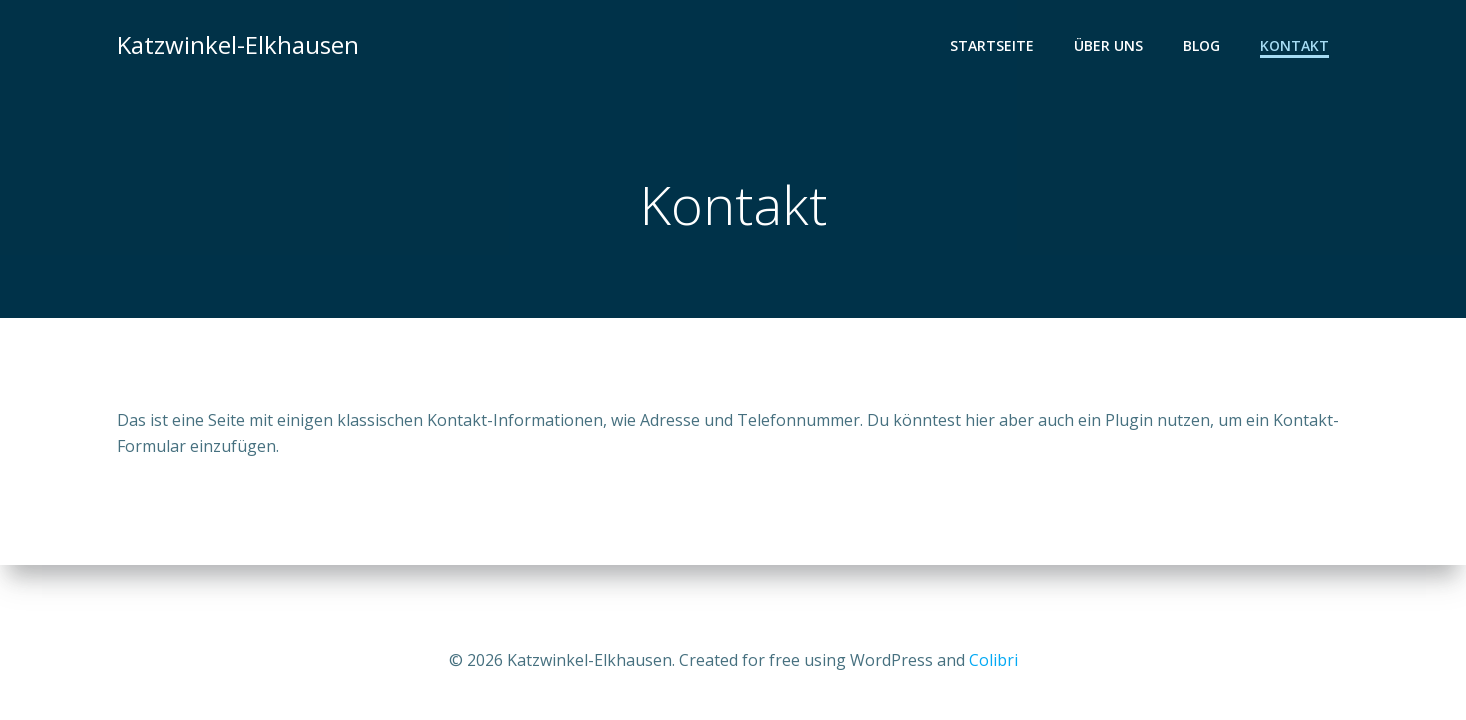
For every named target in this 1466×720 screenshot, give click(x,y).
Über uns (1108, 45)
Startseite (992, 45)
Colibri (993, 660)
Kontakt (1294, 45)
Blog (1201, 45)
